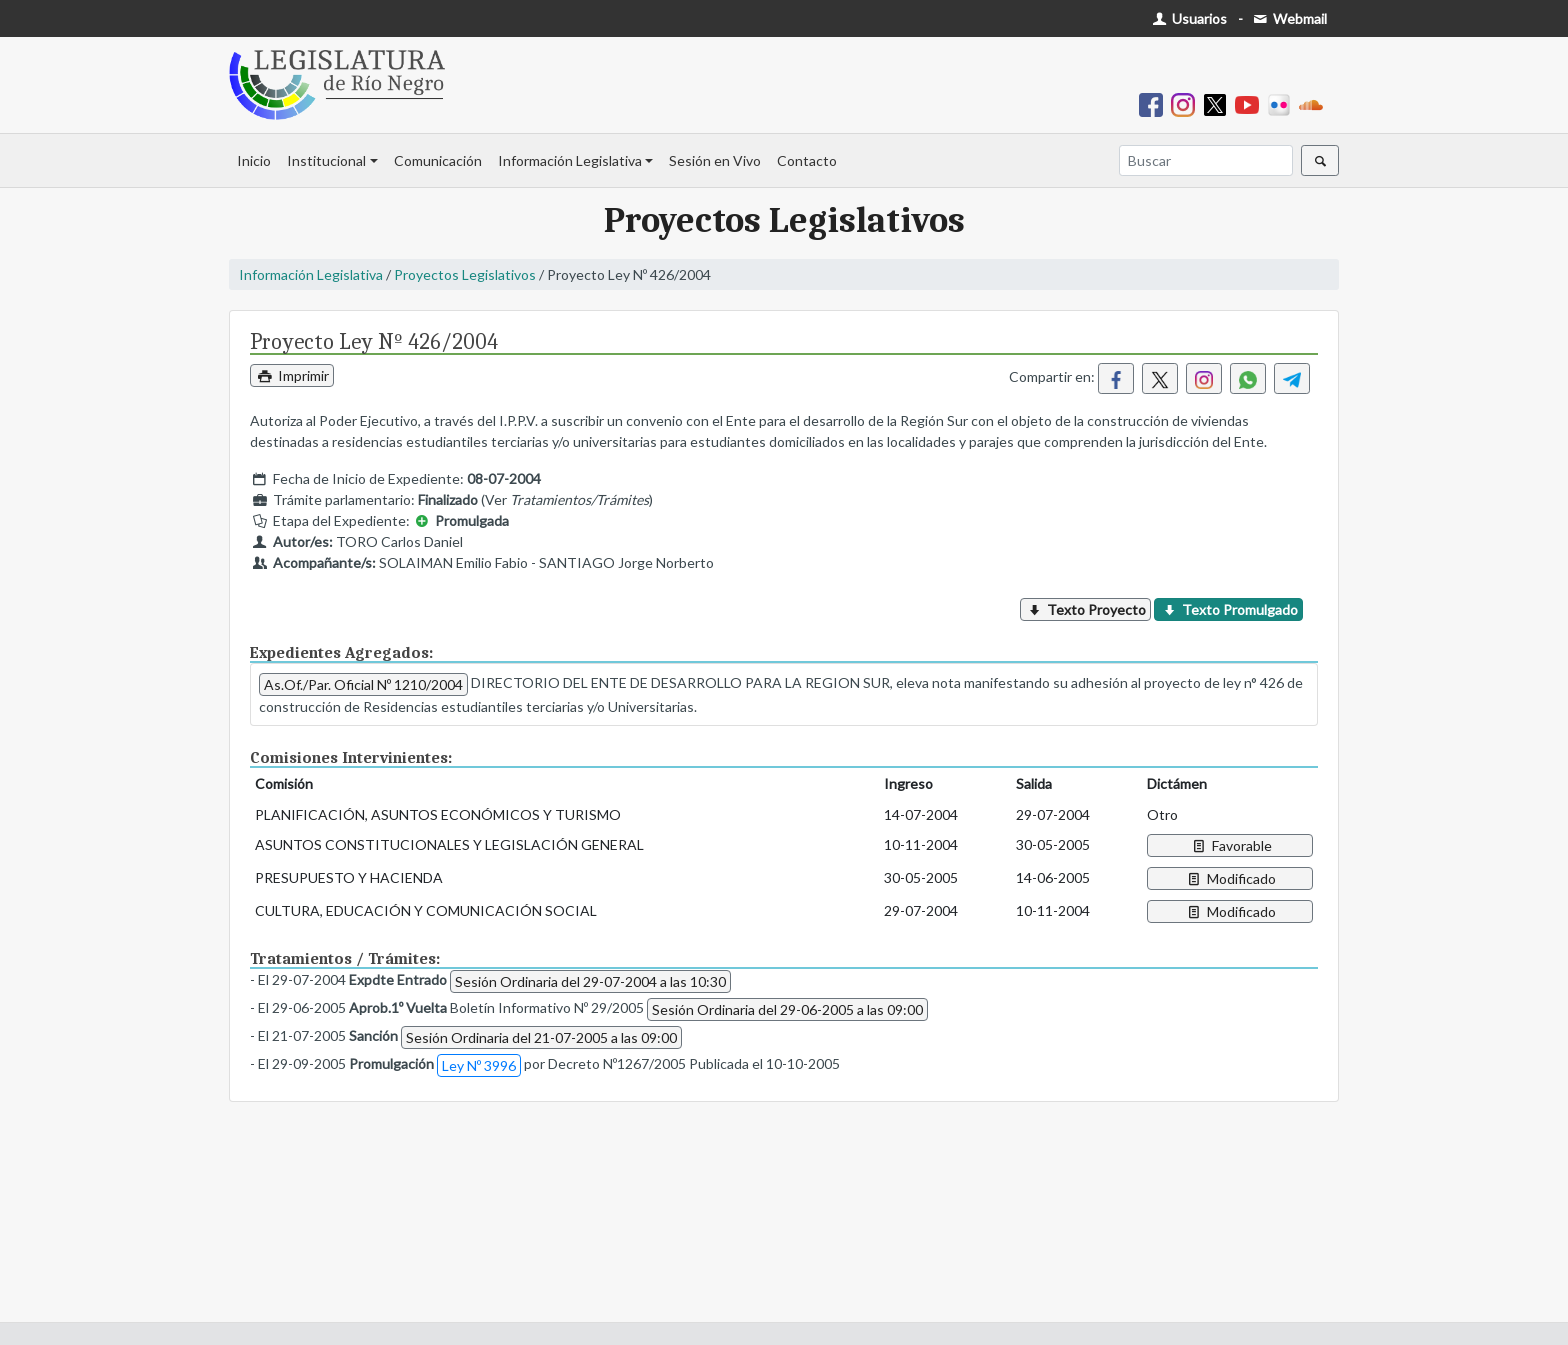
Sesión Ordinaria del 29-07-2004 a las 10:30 (590, 981)
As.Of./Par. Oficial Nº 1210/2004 (363, 684)
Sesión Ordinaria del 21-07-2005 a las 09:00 (541, 1037)
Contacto (807, 160)
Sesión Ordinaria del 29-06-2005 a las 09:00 (787, 1009)
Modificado (1230, 878)
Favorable (1230, 845)
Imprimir (292, 375)
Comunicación (438, 160)
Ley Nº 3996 (479, 1065)
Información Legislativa (570, 160)
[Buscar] (1206, 160)
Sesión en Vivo (715, 160)
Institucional (326, 160)
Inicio (254, 160)
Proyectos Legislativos (465, 274)
